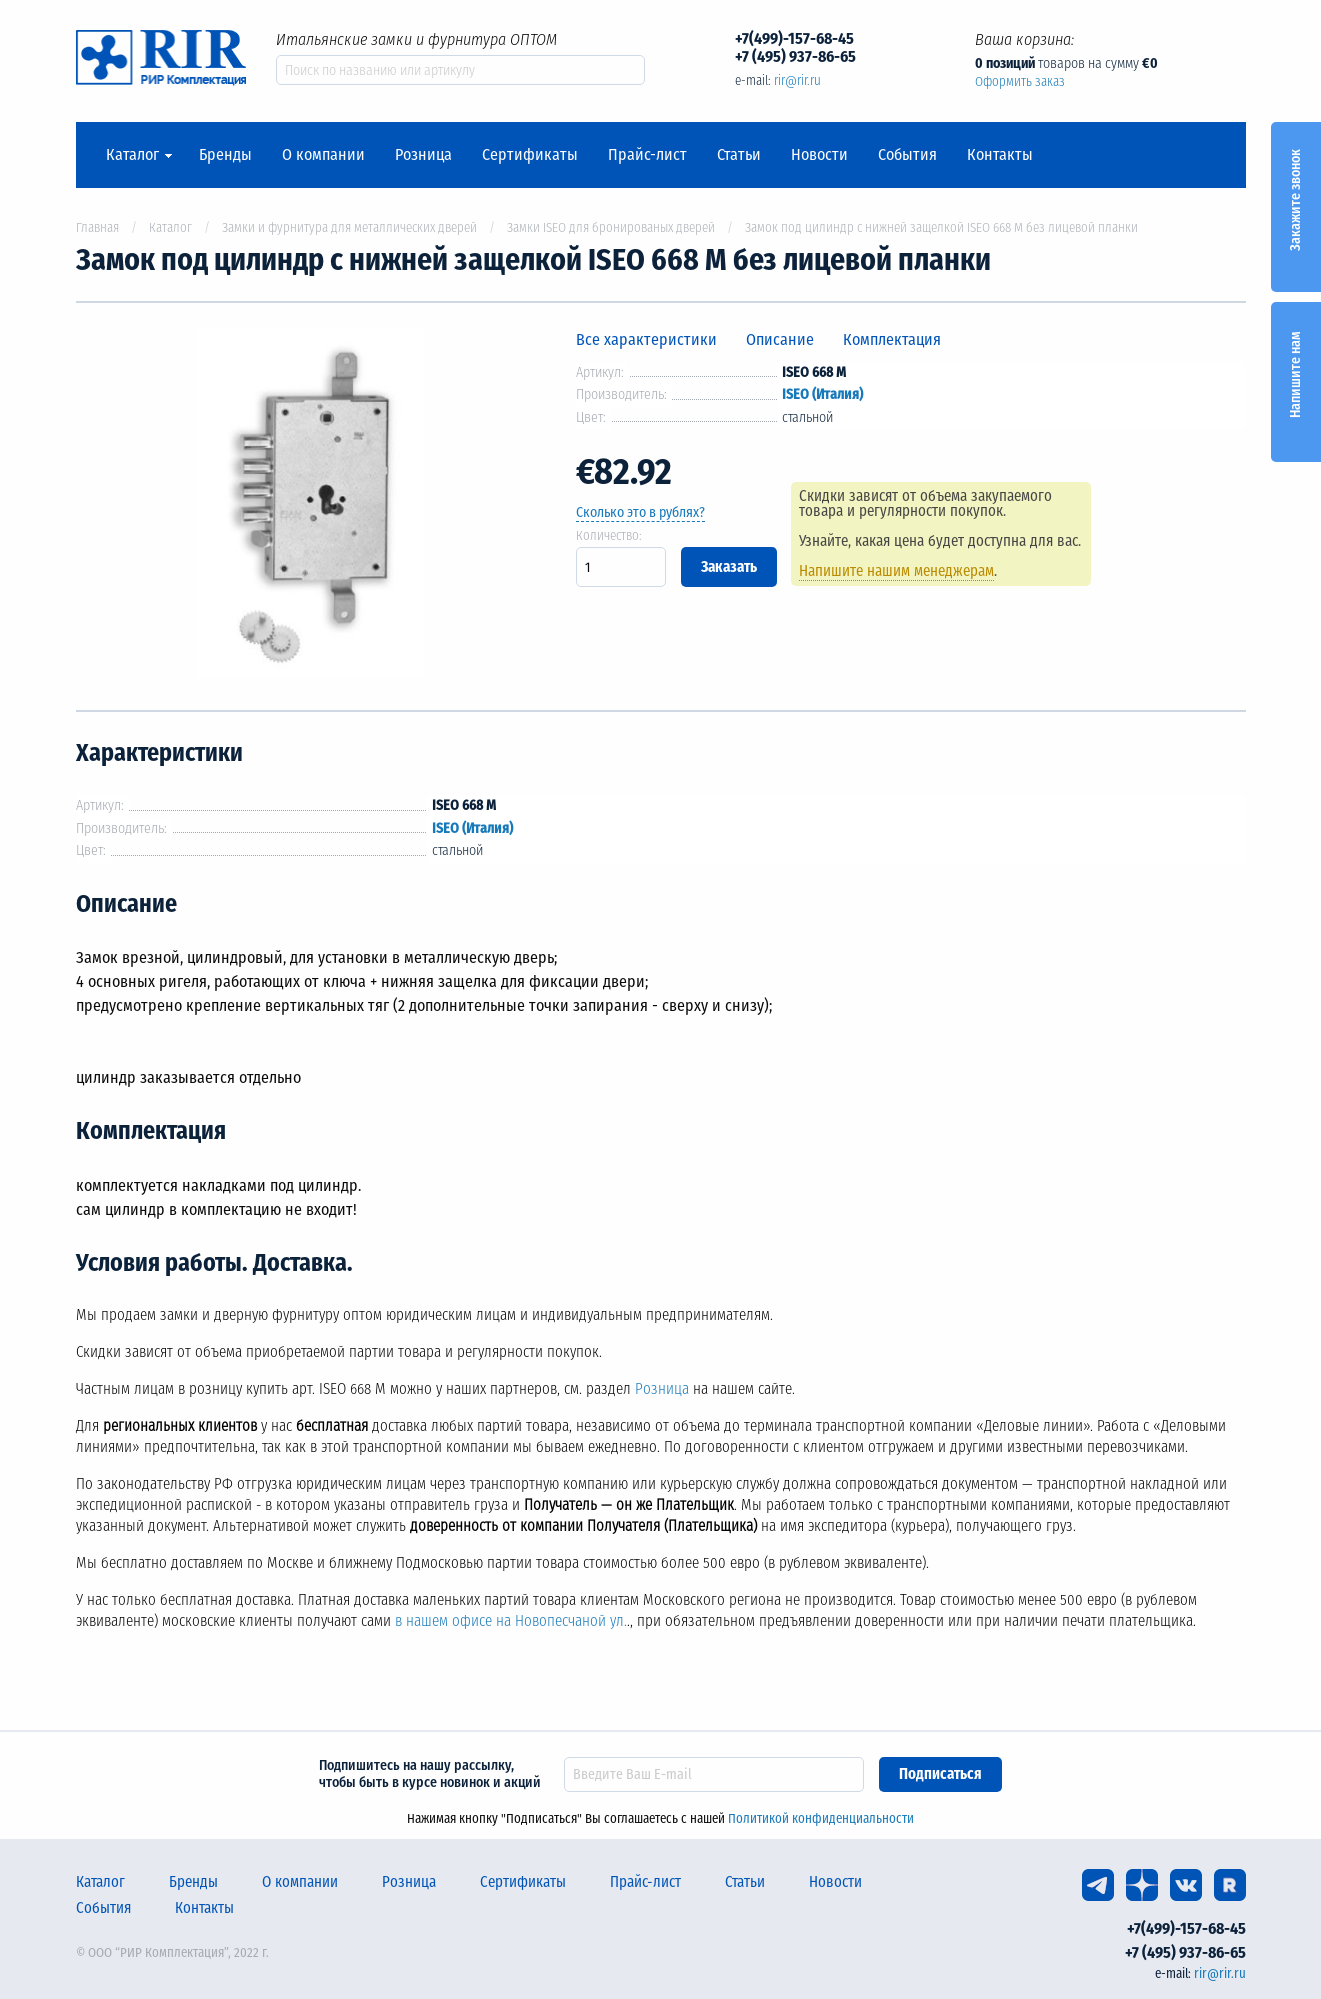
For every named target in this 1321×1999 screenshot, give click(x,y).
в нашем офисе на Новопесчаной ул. (511, 1621)
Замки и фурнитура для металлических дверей (349, 227)
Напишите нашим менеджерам (897, 571)
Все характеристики (646, 339)
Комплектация (892, 339)
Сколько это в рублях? (640, 512)
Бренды (225, 155)
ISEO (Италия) (822, 394)
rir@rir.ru (797, 80)
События (907, 155)
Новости (819, 155)
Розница (423, 155)
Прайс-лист (647, 155)
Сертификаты (530, 155)
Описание (780, 339)
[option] (311, 506)
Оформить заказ (1020, 81)
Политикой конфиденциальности (821, 1818)
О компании (323, 155)
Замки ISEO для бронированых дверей (611, 227)
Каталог (132, 155)
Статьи (739, 155)
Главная (97, 227)
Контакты (1000, 155)
